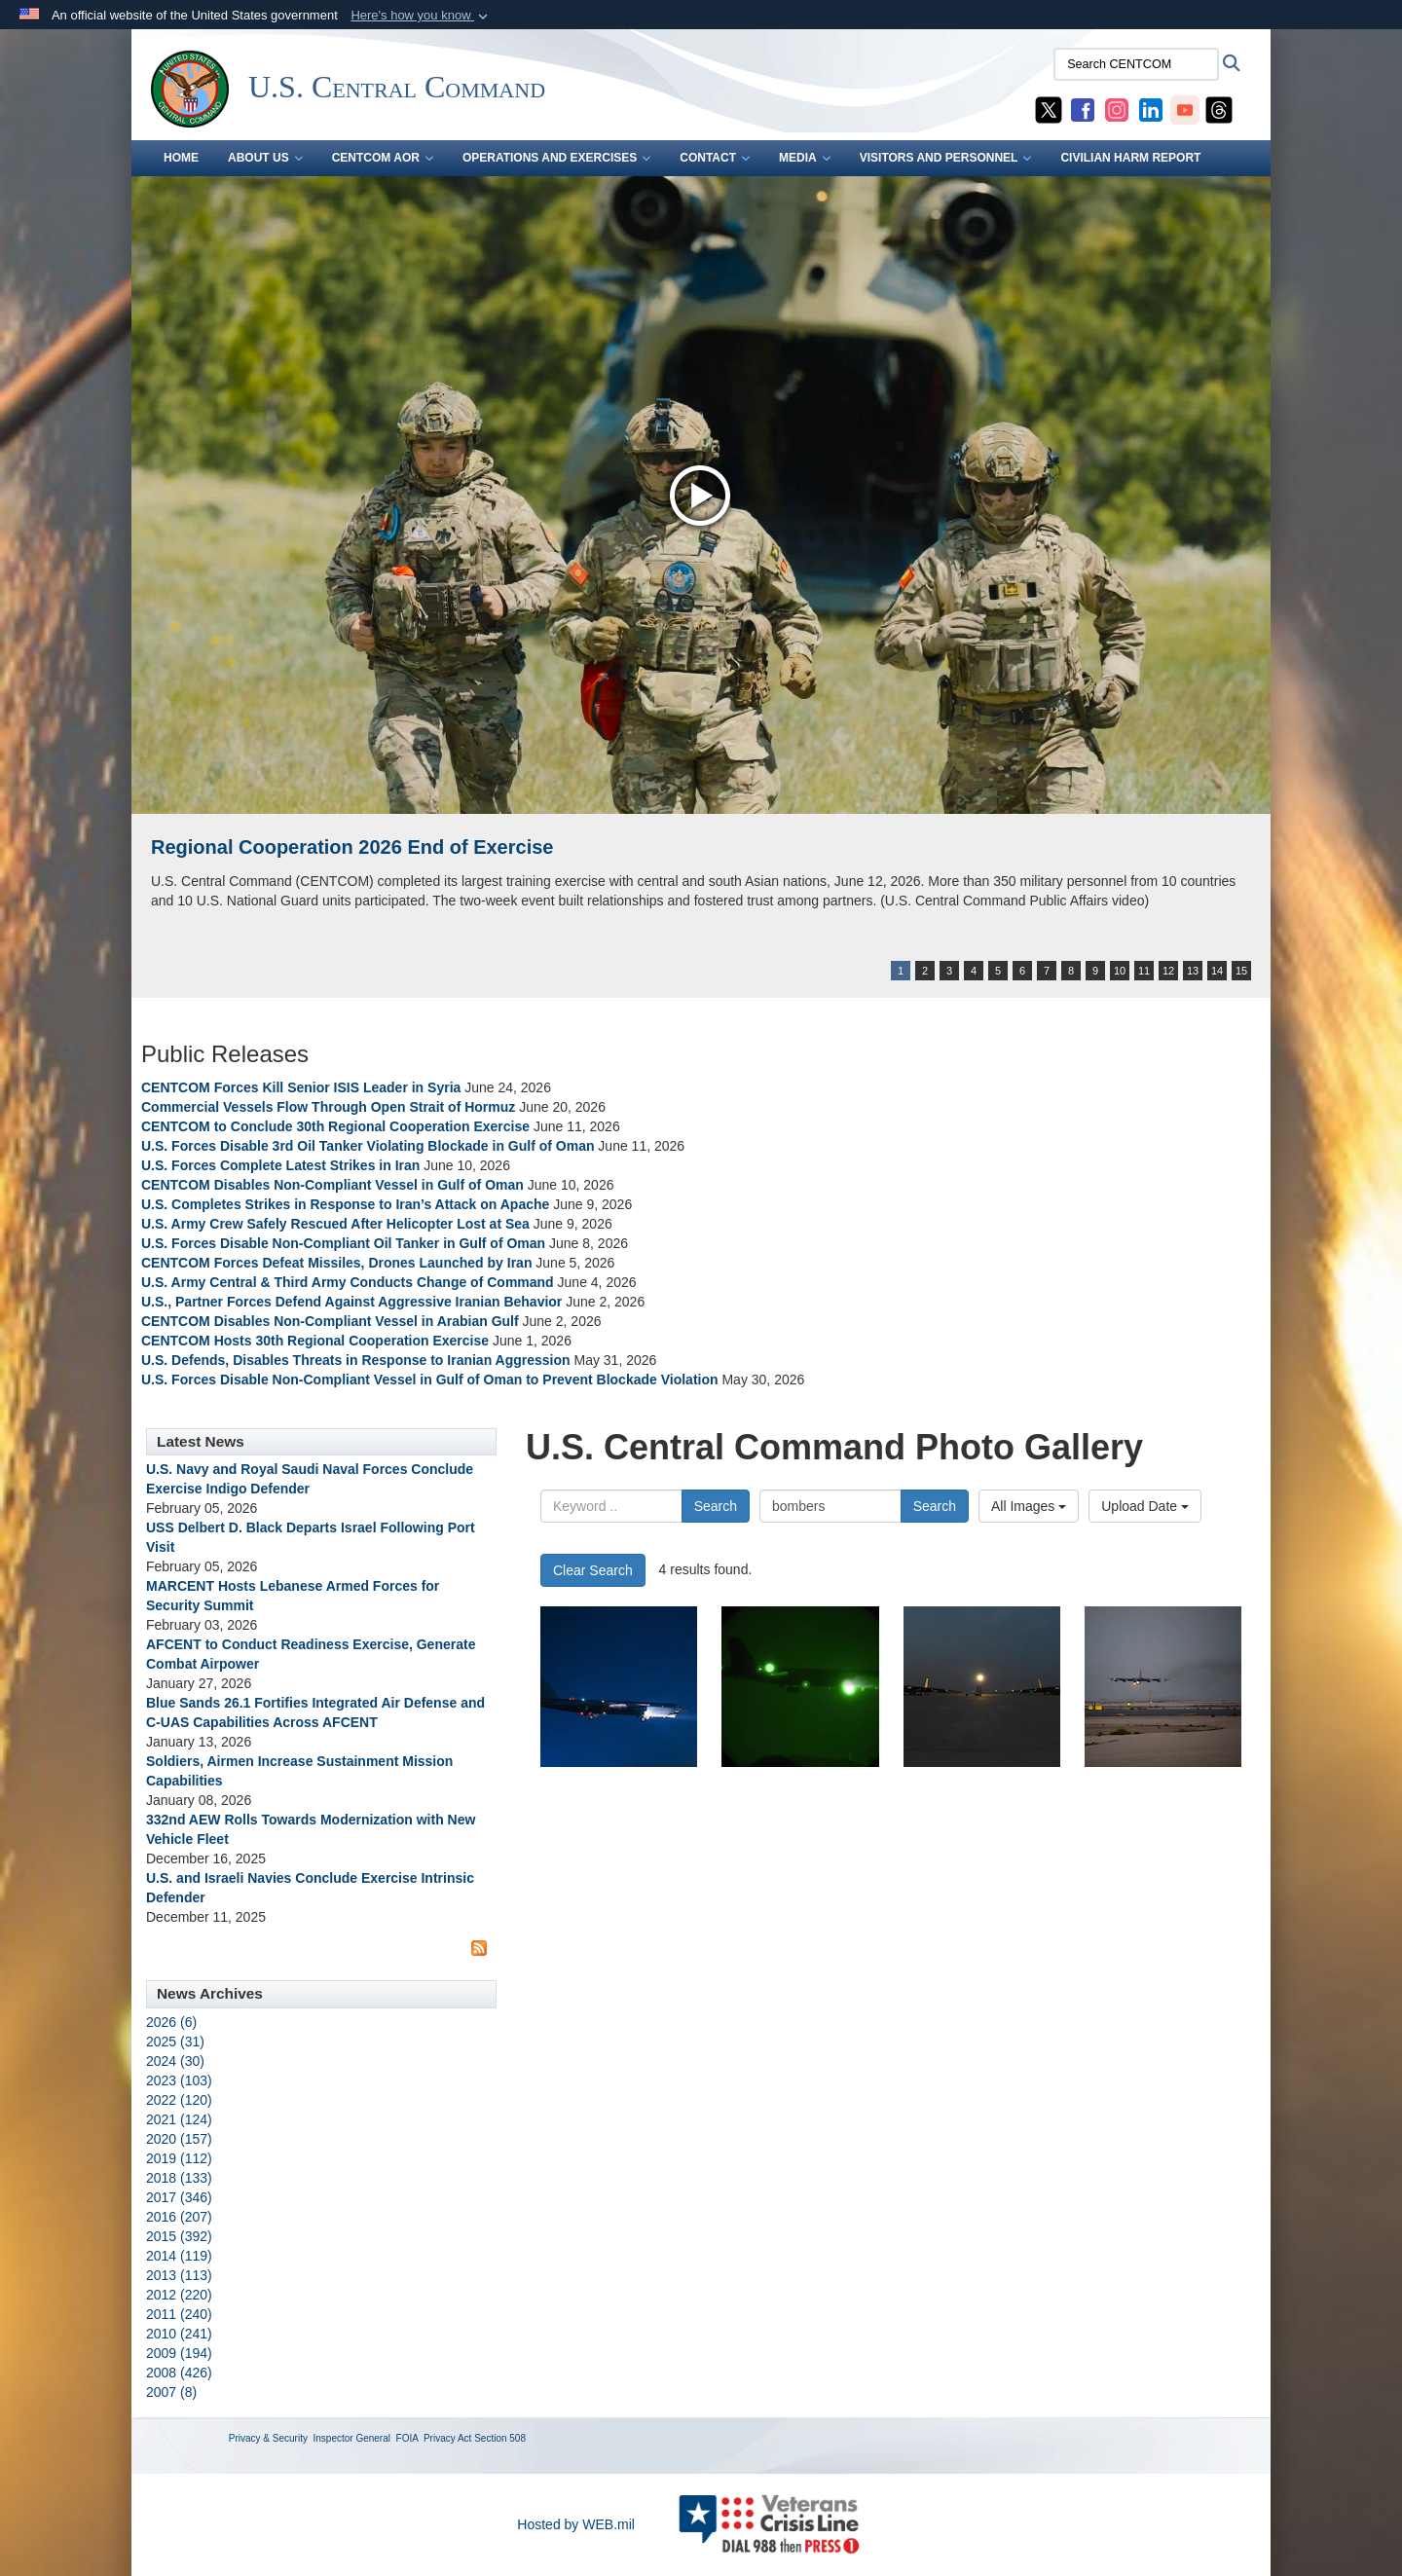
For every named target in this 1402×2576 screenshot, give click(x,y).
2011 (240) (179, 2314)
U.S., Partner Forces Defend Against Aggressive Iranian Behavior (353, 1301)
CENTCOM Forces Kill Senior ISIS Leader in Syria (301, 1087)
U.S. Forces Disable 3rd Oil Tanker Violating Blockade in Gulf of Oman (367, 1146)
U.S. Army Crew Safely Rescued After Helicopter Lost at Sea (335, 1224)
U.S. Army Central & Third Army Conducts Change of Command (347, 1282)
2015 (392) (179, 2236)
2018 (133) (179, 2178)
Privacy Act (447, 2438)
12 (1168, 970)
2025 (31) (175, 2041)
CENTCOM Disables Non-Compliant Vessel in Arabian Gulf (330, 1321)
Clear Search (593, 1570)
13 (1193, 970)
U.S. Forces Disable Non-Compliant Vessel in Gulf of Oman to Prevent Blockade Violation (430, 1379)
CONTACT (715, 158)
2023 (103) (179, 2080)
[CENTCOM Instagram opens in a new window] (1116, 109)
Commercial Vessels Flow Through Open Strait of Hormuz (328, 1107)
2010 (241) (179, 2333)
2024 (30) (175, 2061)
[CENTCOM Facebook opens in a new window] (1082, 109)
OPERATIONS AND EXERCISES (556, 158)
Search (715, 1506)
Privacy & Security (268, 2438)
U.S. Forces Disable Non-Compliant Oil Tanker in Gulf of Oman (343, 1243)
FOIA (407, 2438)
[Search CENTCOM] (1136, 64)
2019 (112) (179, 2158)
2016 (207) (179, 2217)
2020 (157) (179, 2139)
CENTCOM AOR (382, 158)
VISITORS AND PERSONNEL (946, 158)
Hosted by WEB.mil (576, 2524)
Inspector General (352, 2438)
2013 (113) (179, 2275)
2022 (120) (179, 2100)
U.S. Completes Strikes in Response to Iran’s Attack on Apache (345, 1204)
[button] (421, 15)
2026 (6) (171, 2022)
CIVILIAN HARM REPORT (1130, 158)
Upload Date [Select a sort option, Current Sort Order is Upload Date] (1145, 1506)
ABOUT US (265, 158)
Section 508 (500, 2438)
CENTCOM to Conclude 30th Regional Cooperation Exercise (335, 1126)
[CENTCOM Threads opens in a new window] (1219, 109)
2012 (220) (179, 2294)
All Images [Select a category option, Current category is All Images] (1028, 1506)
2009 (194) (179, 2353)
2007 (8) (171, 2392)
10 (1119, 970)
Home (181, 158)
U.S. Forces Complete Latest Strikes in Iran (280, 1165)
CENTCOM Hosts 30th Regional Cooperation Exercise (315, 1340)
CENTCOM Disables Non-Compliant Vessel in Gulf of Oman (332, 1185)
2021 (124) (179, 2119)
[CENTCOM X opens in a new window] (1048, 109)
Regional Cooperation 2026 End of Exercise (352, 847)
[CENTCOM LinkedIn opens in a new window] (1150, 109)
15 (1241, 970)
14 (1217, 970)
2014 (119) (179, 2255)
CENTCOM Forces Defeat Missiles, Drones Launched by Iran (336, 1262)
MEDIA (804, 158)
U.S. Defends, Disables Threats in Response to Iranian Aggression (357, 1360)
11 (1144, 970)
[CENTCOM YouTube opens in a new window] (1184, 109)
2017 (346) (179, 2197)
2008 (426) (179, 2372)
